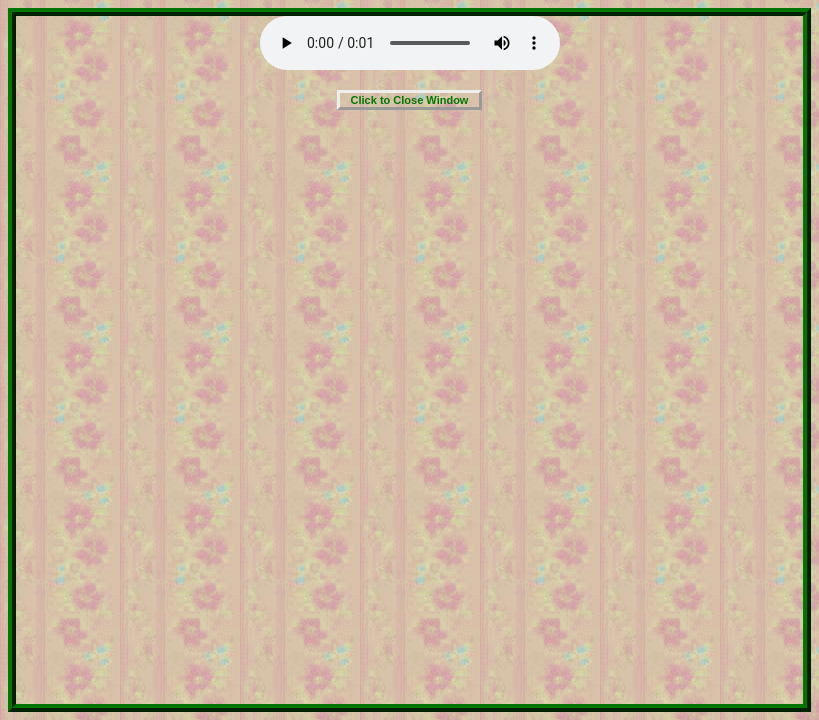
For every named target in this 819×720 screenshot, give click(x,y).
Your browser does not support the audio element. (410, 43)
